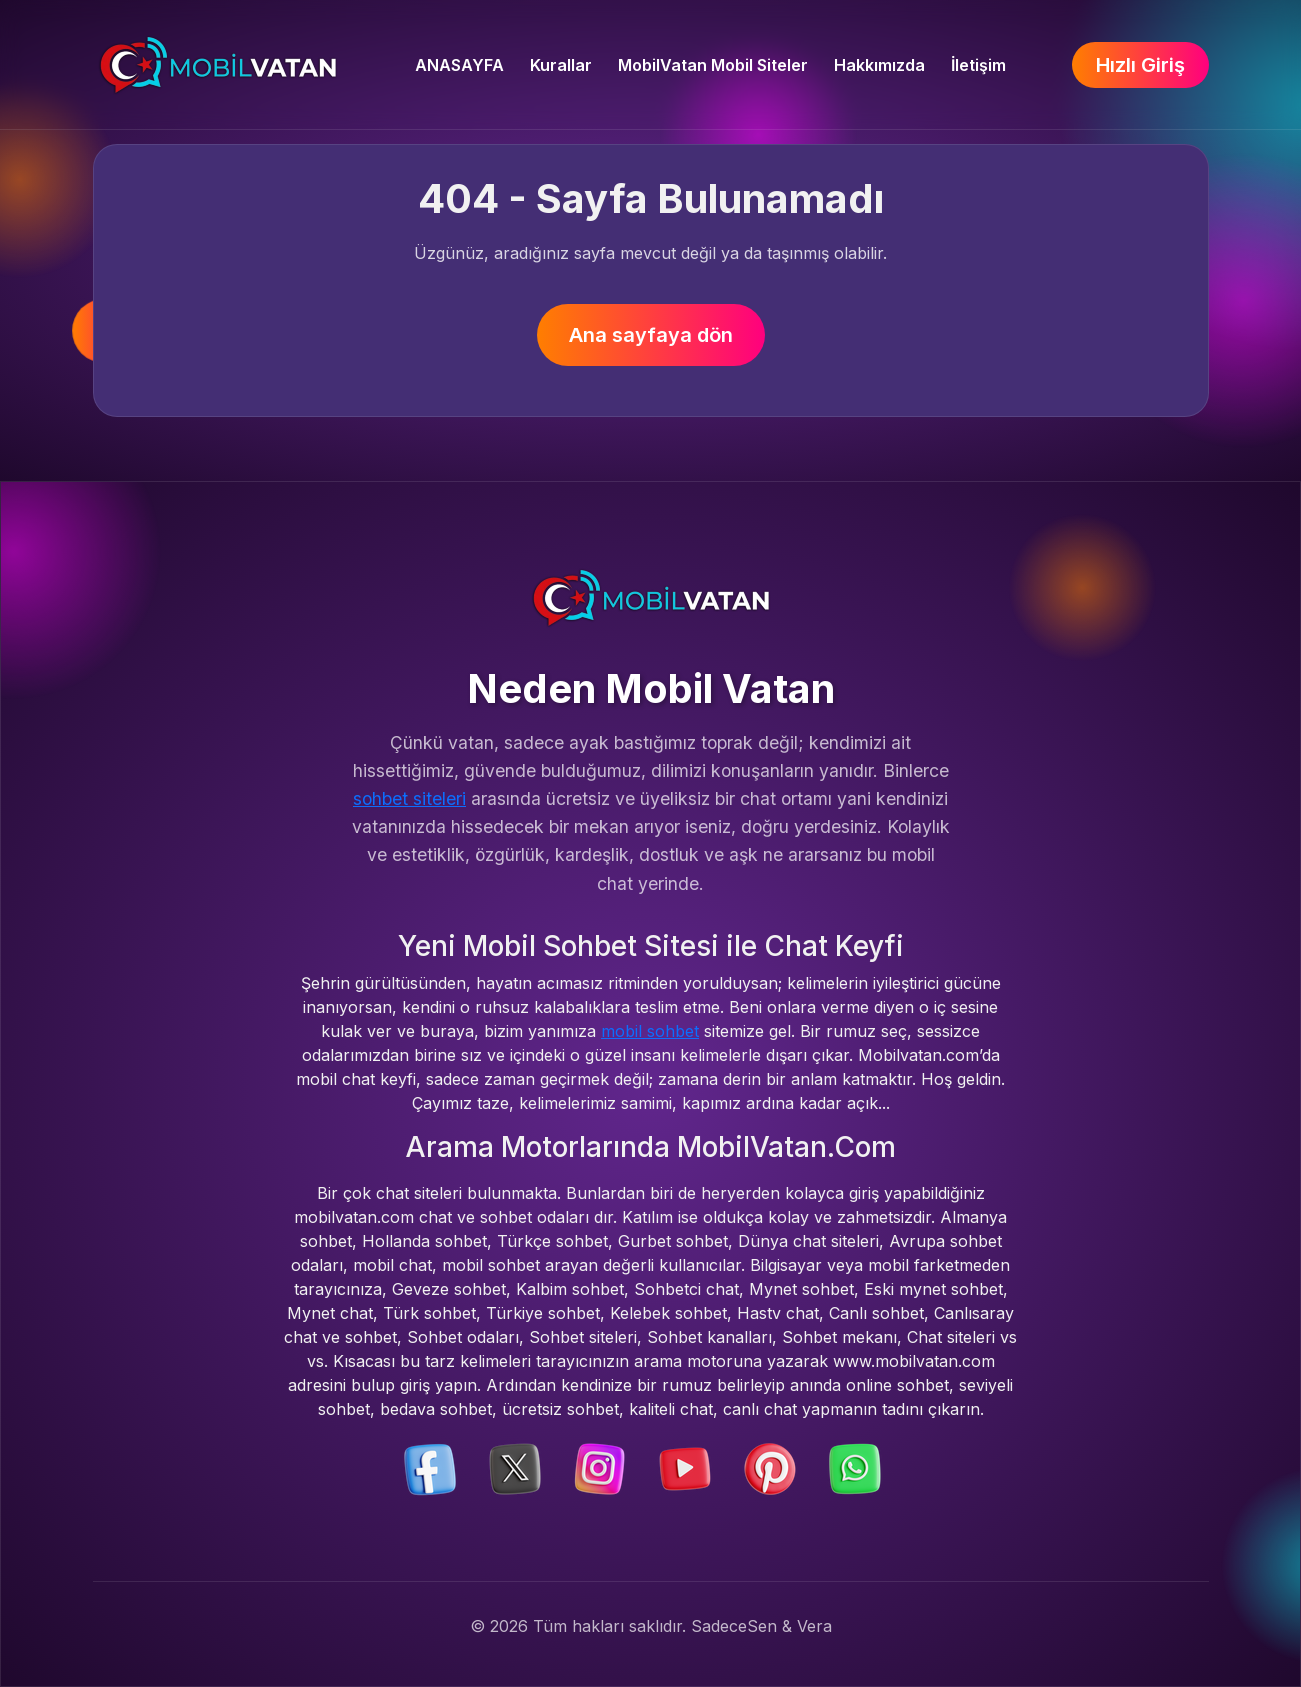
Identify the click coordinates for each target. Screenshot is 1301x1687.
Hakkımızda (879, 65)
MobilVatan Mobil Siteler (713, 65)
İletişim (978, 65)
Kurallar (561, 65)
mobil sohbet (650, 1031)
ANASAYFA (459, 65)
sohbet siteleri (409, 798)
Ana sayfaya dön (651, 335)
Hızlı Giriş (1140, 65)
